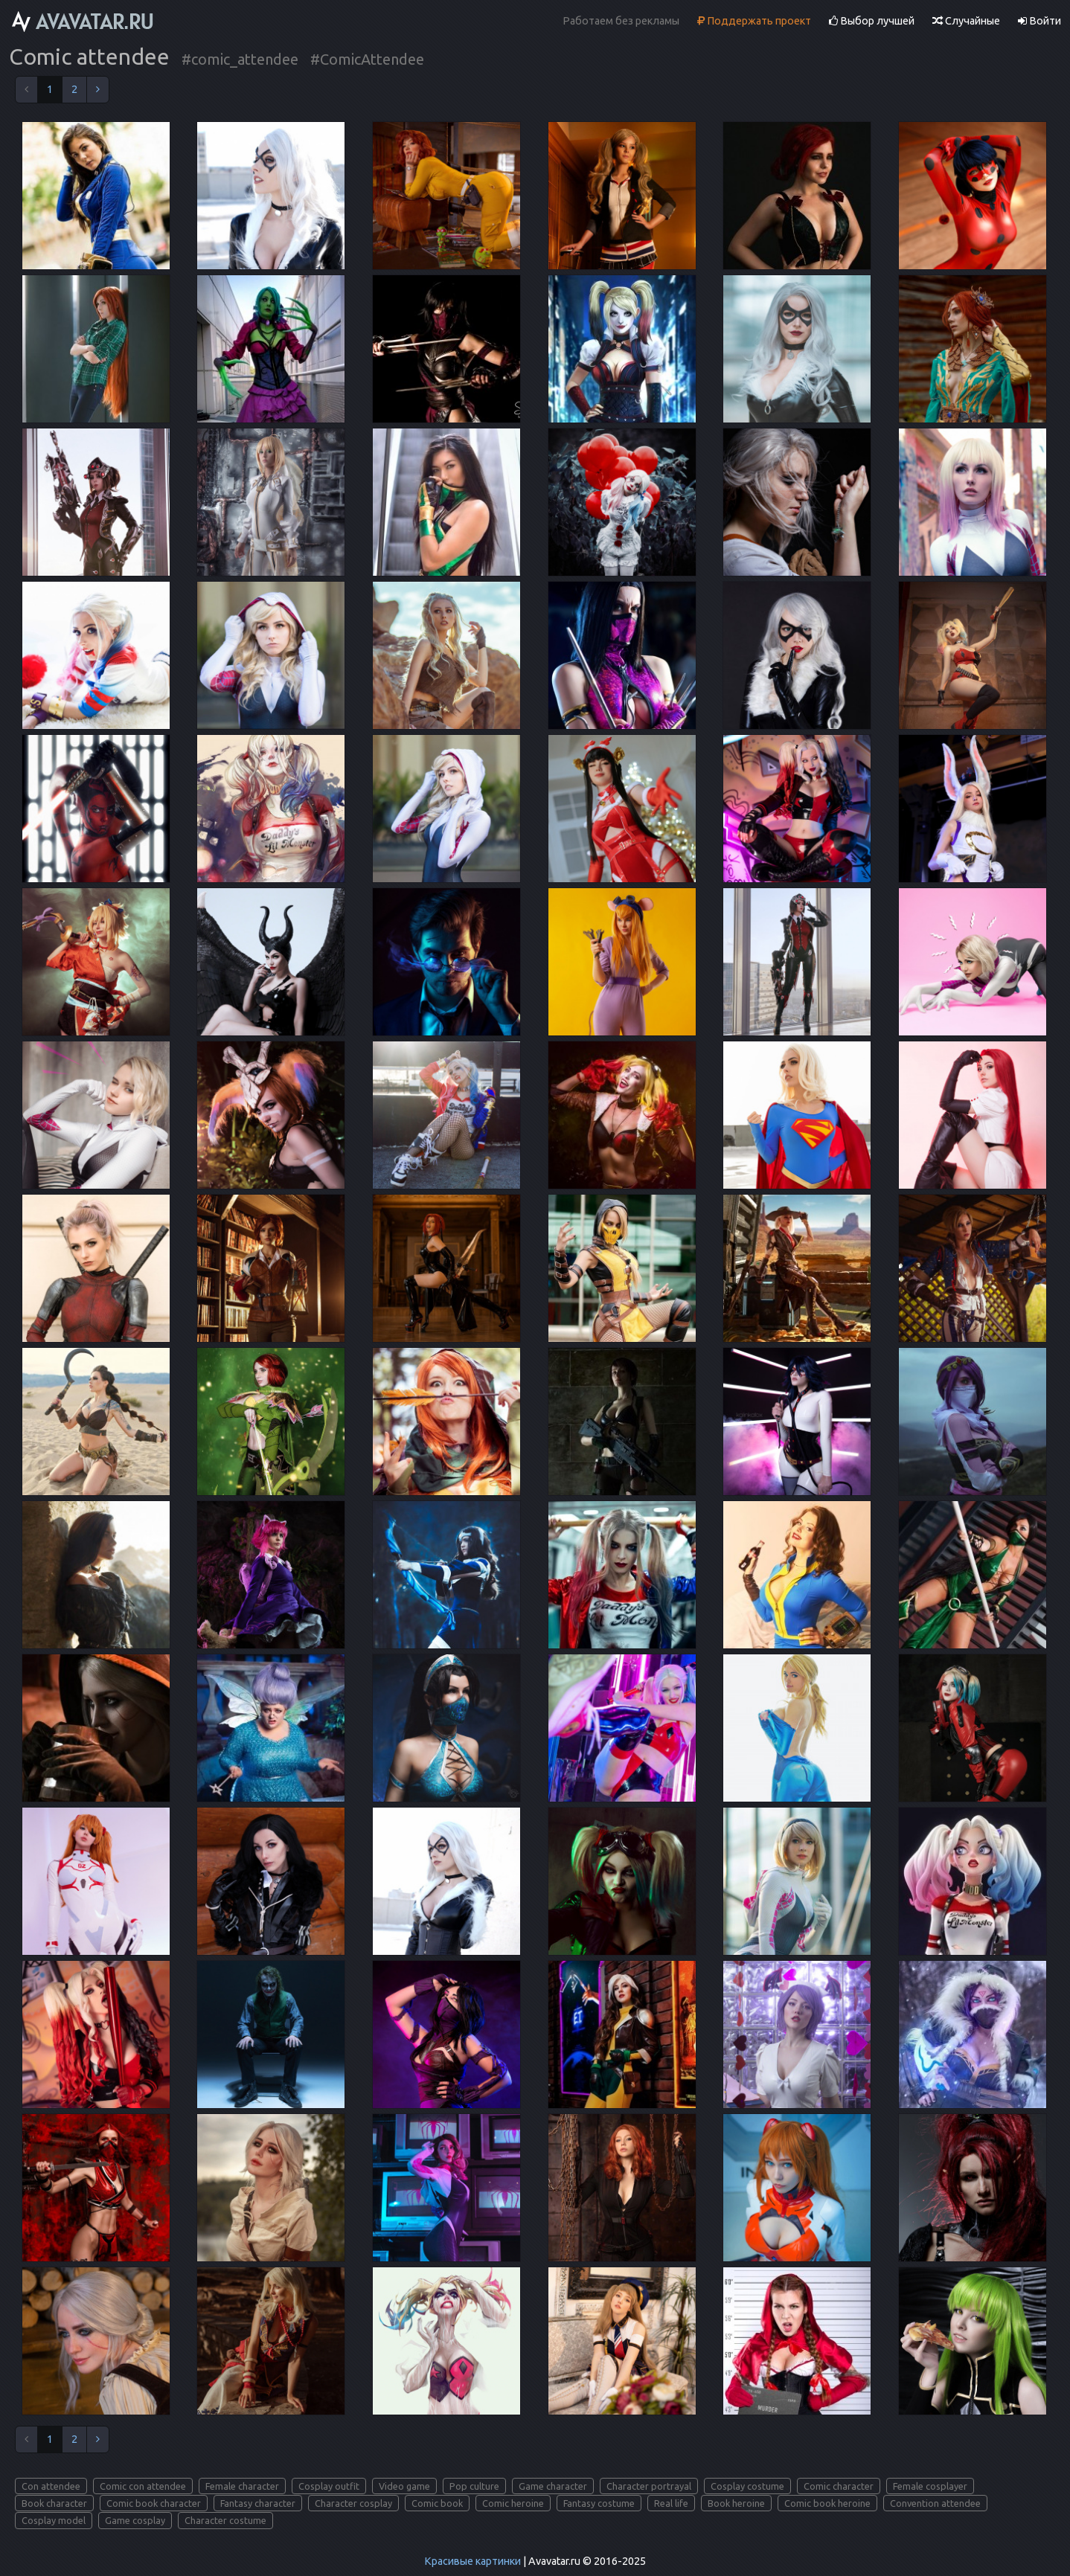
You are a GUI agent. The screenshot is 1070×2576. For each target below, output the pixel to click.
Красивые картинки (472, 2561)
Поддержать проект (754, 21)
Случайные (966, 21)
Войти (1039, 21)
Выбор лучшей (871, 21)
